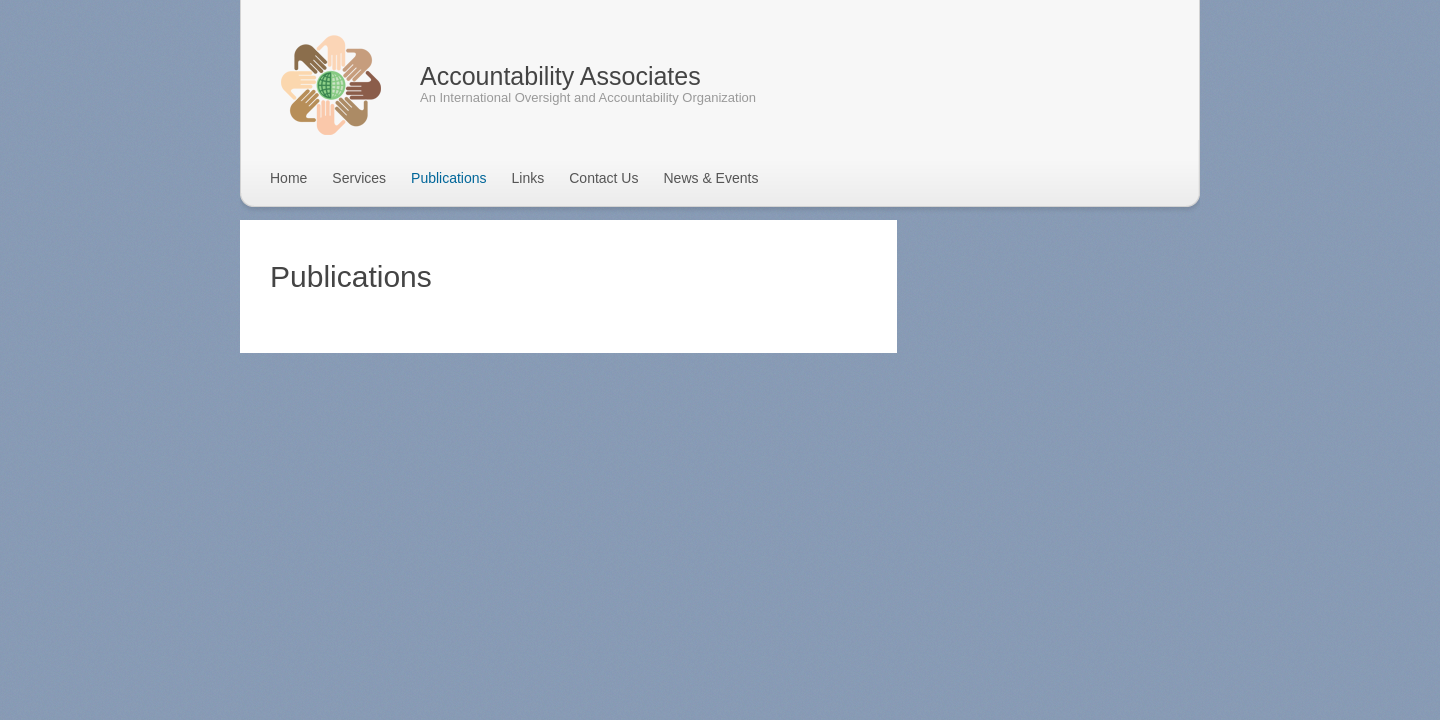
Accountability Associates (560, 76)
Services (359, 178)
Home (288, 178)
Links (528, 178)
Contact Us (603, 178)
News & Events (710, 178)
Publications (449, 178)
